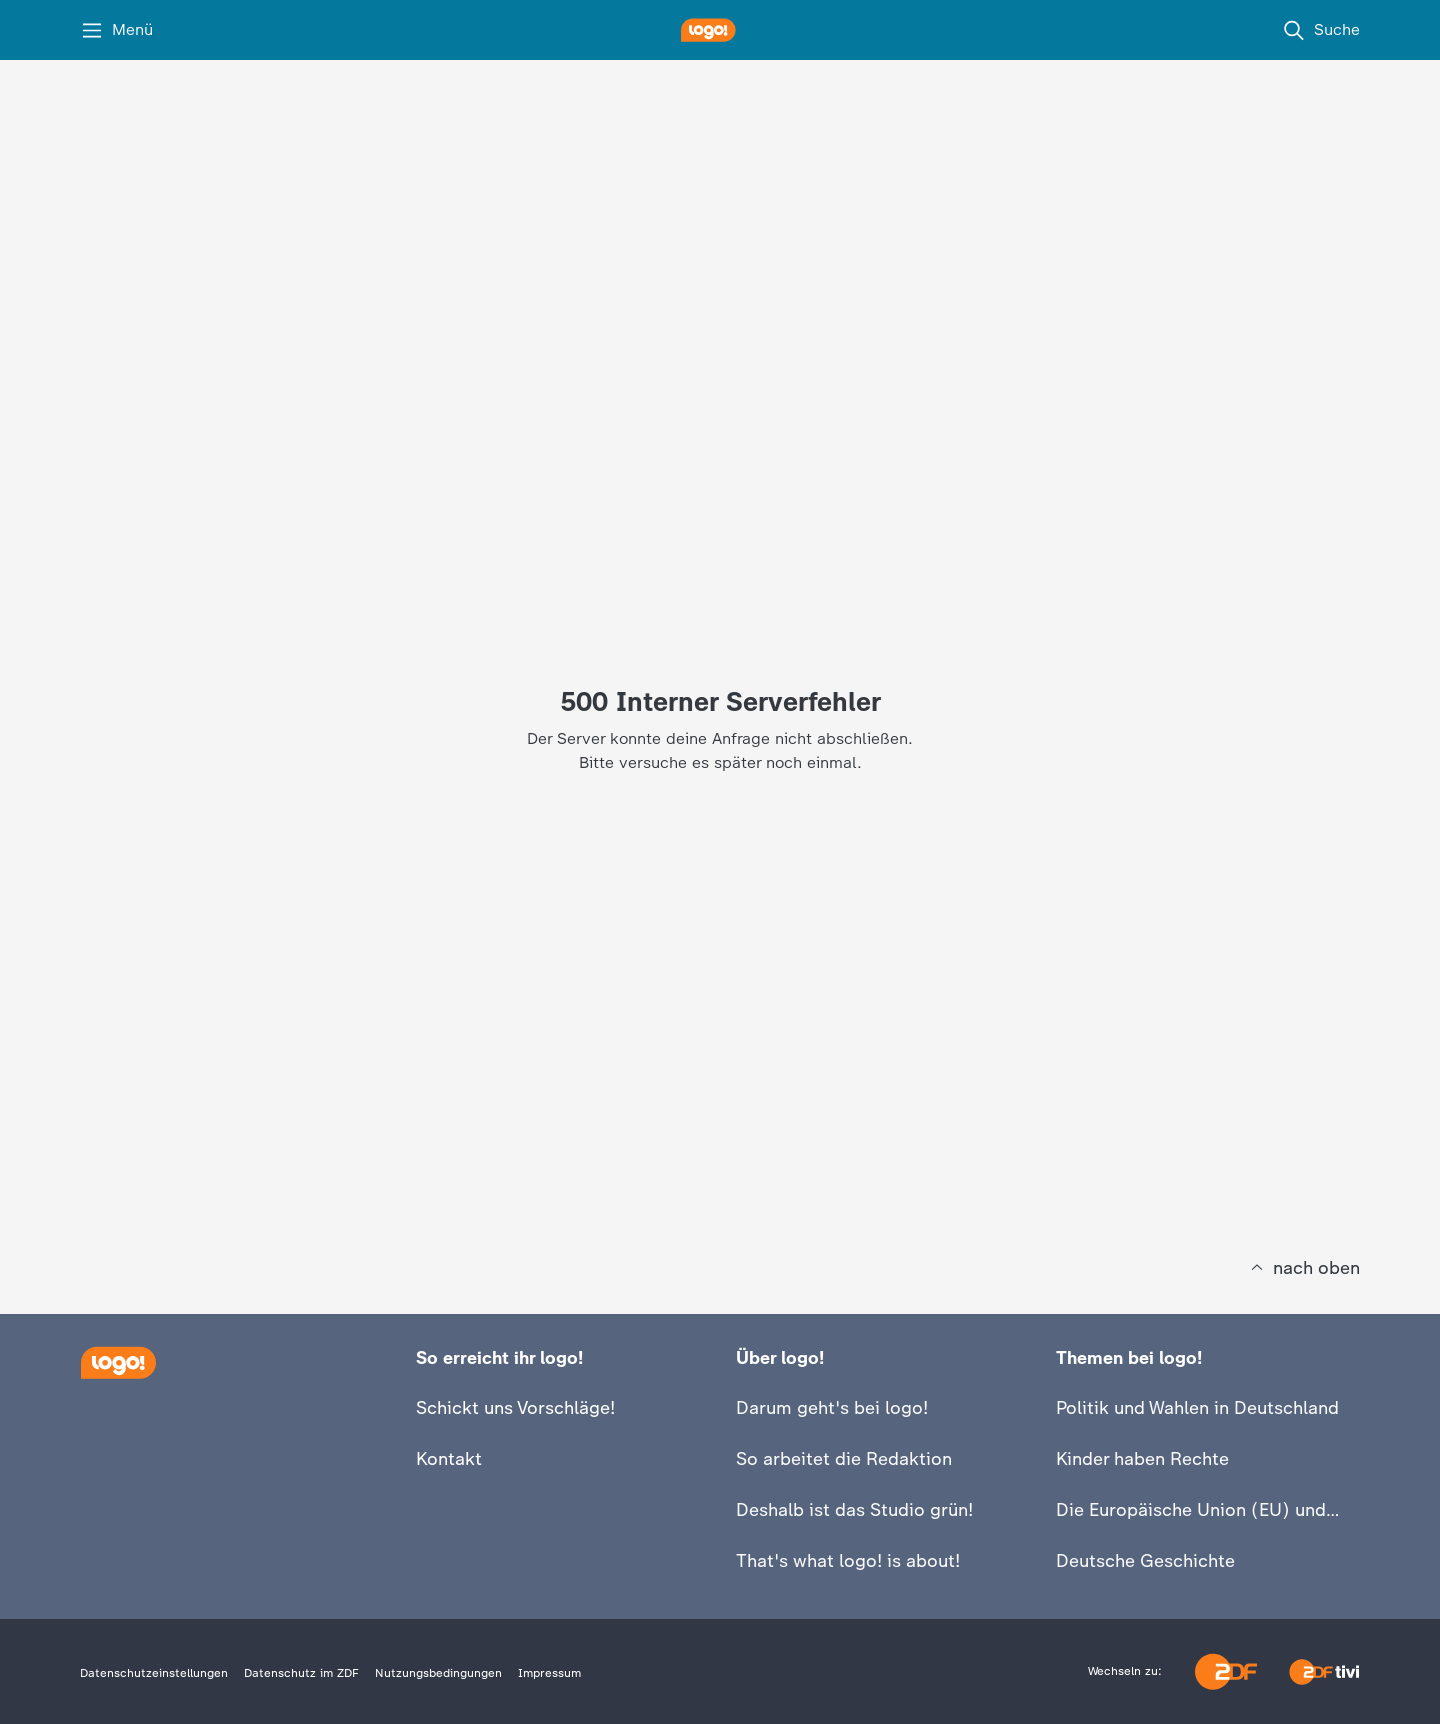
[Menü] (116, 30)
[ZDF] (1225, 1671)
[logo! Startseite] (720, 30)
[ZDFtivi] (1324, 1672)
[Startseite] (118, 1362)
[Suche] (1321, 30)
